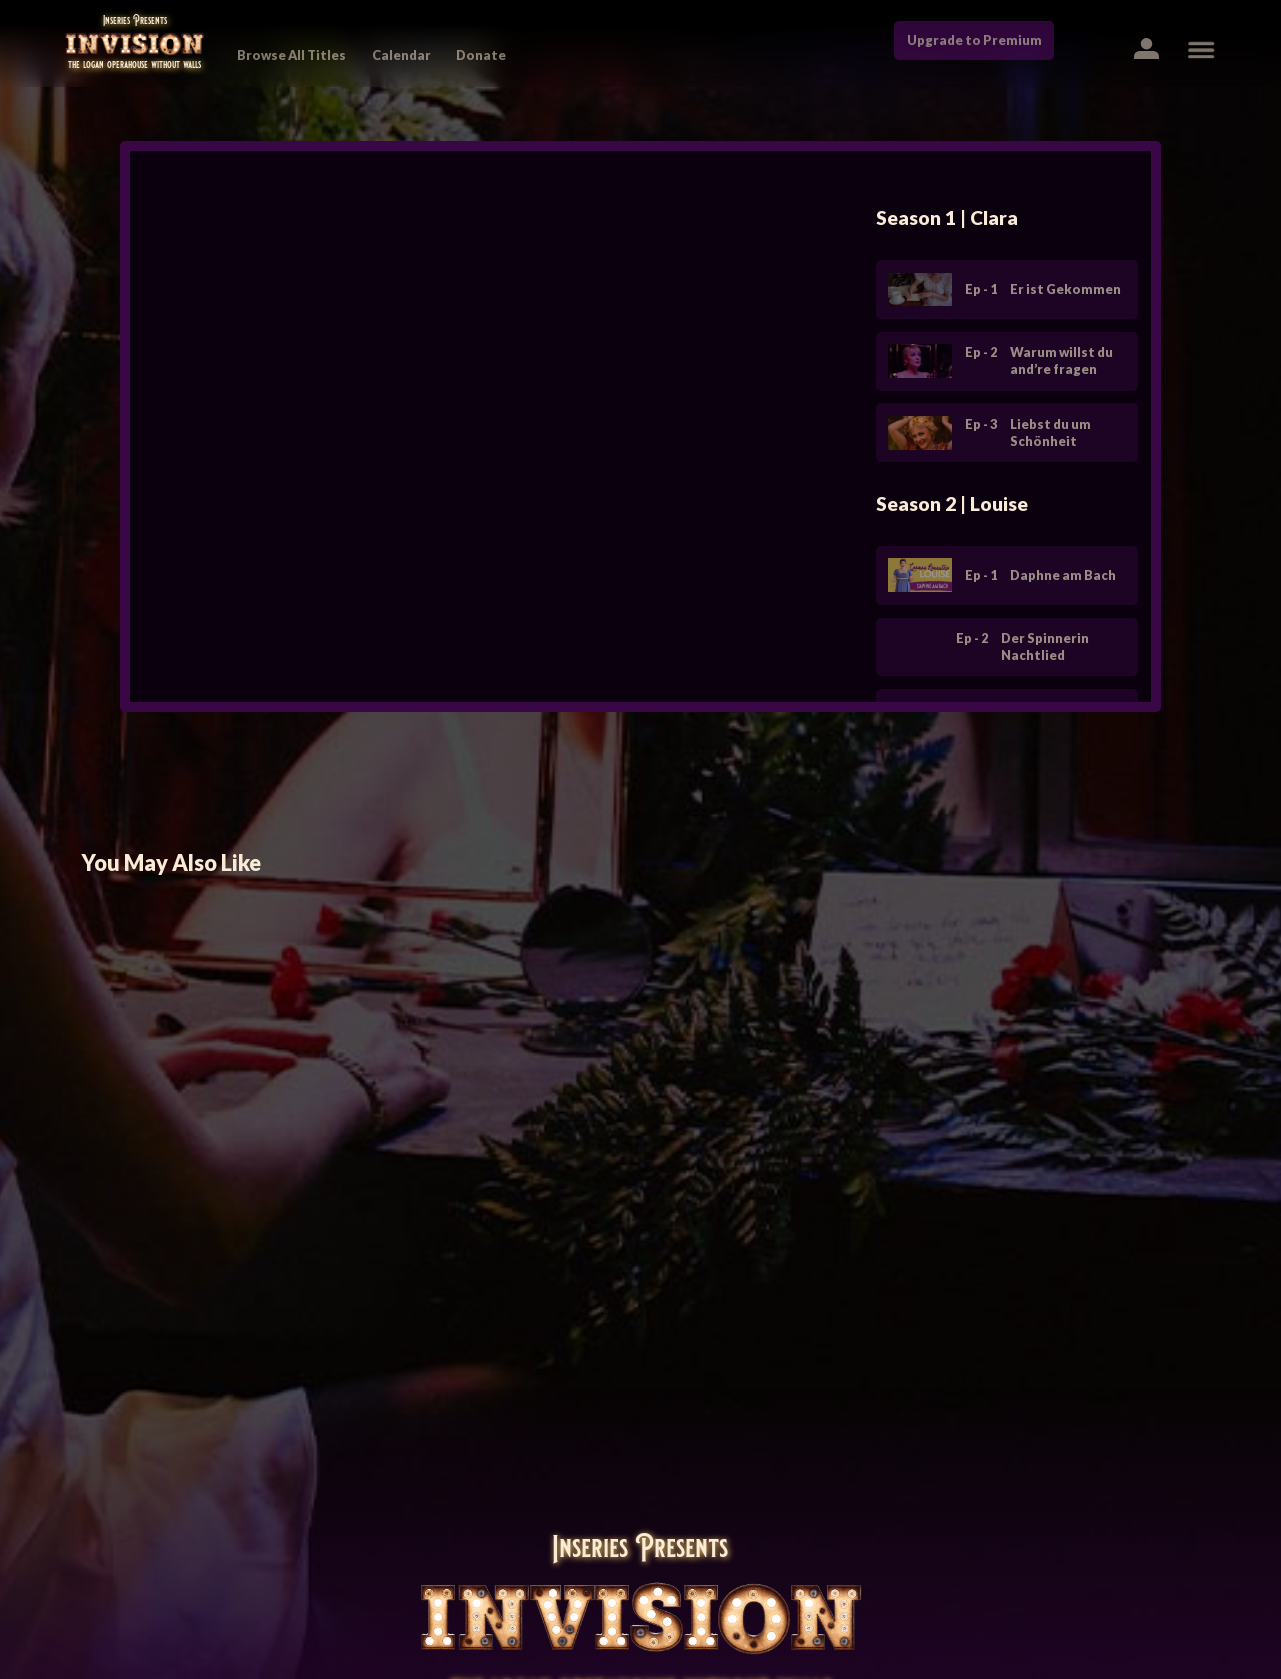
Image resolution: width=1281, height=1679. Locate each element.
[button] (1145, 48)
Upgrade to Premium (974, 40)
